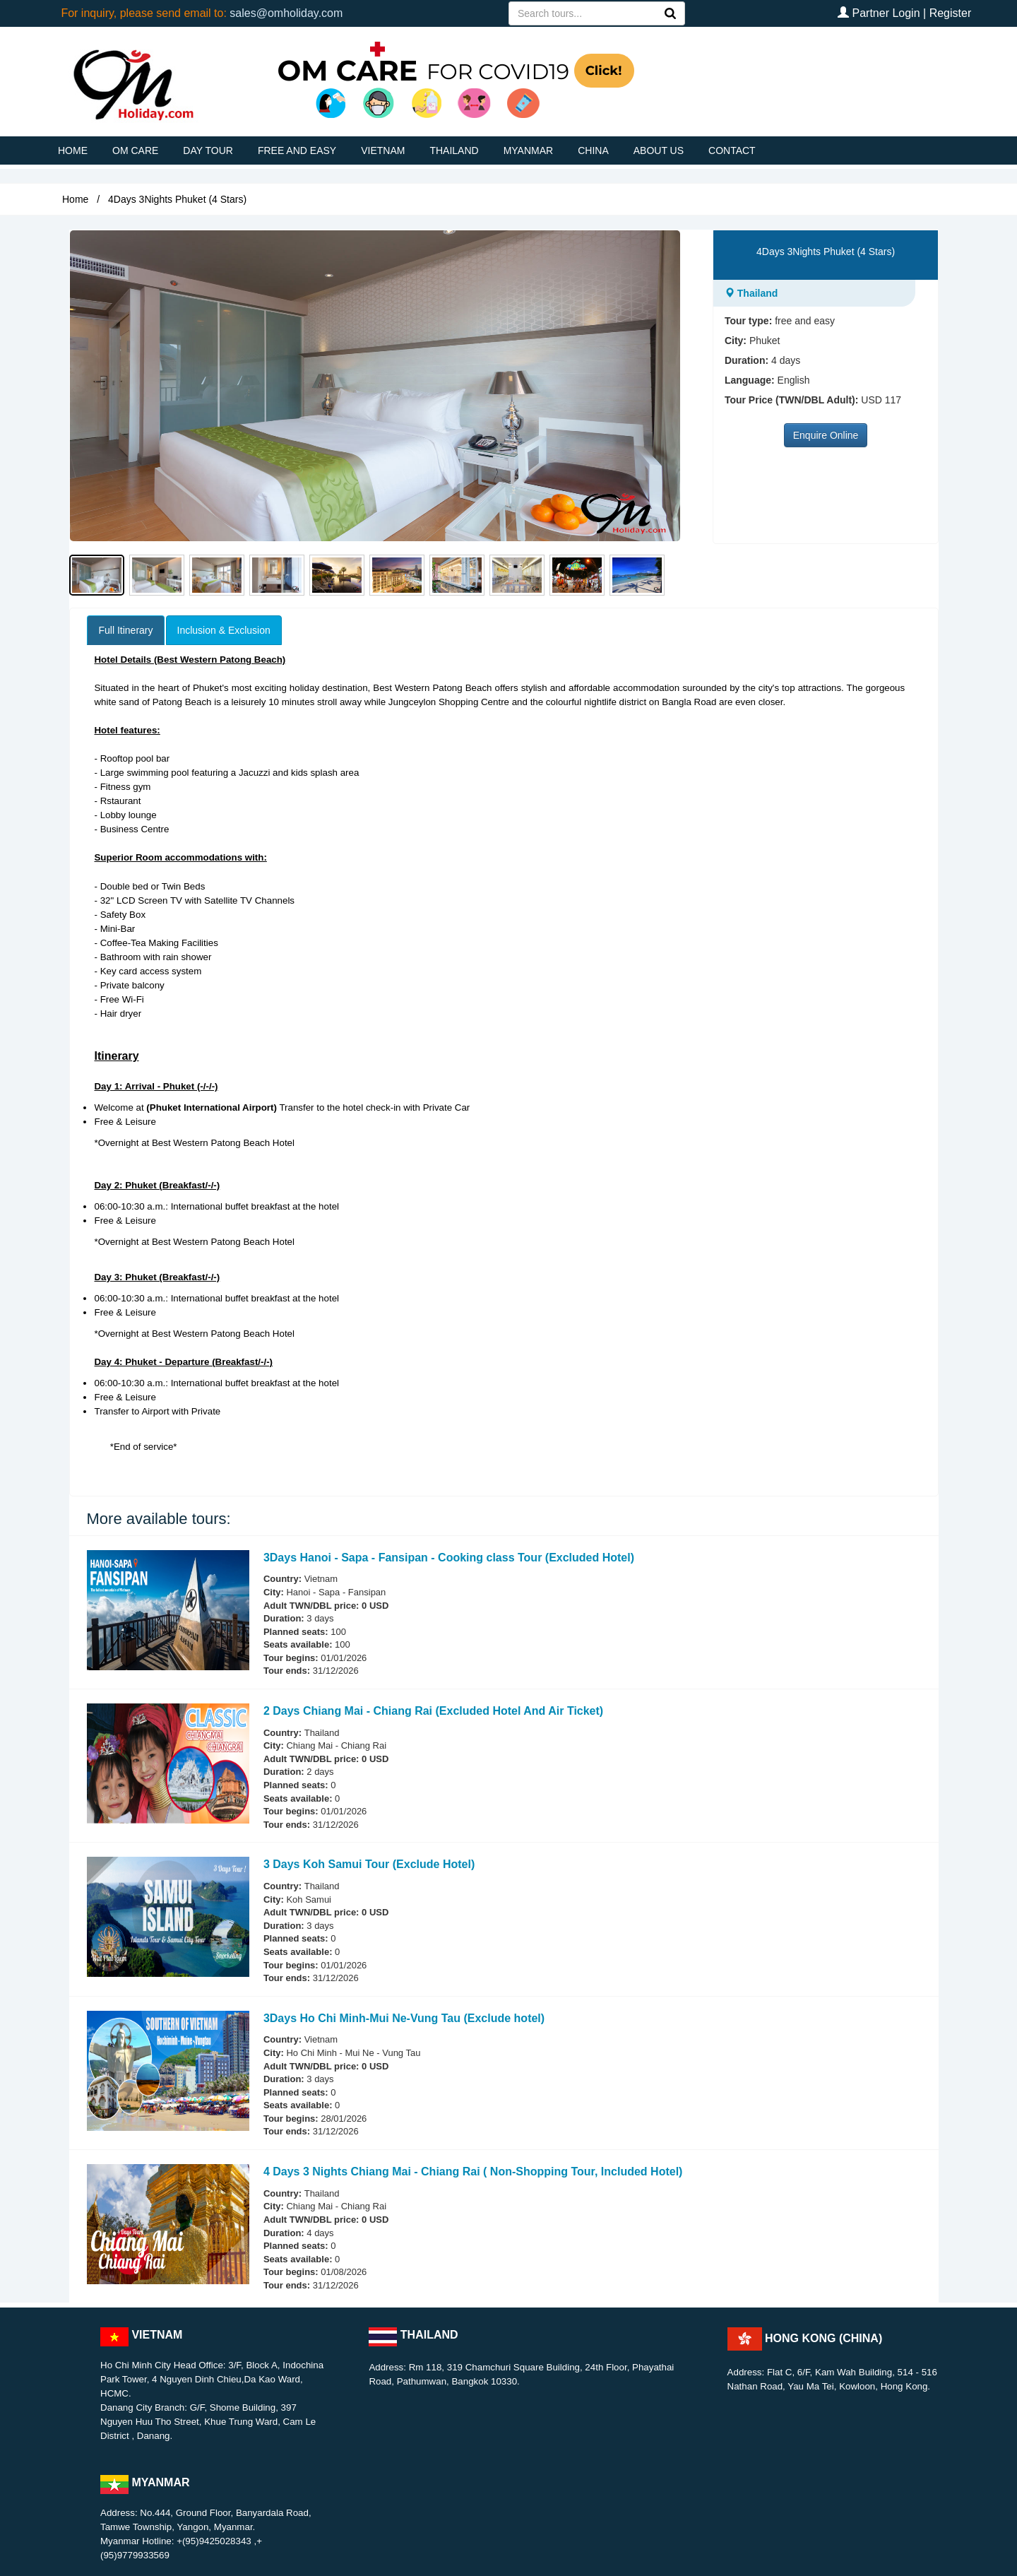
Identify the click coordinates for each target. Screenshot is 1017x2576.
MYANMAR (529, 150)
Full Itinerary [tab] (125, 630)
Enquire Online (826, 435)
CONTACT (732, 150)
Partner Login (886, 13)
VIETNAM (383, 150)
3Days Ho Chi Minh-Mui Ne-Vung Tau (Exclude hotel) (404, 2018)
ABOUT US (659, 150)
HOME (73, 150)
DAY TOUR (208, 150)
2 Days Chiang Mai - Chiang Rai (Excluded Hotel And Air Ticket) (433, 1711)
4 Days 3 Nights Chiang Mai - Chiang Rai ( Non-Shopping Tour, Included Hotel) (473, 2172)
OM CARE (135, 150)
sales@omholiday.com (286, 13)
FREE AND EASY (297, 150)
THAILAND (453, 150)
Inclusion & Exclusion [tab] (223, 630)
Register (950, 13)
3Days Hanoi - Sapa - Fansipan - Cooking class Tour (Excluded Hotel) (448, 1558)
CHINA (593, 150)
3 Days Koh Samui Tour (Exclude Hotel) (369, 1864)
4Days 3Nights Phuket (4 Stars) (825, 251)
